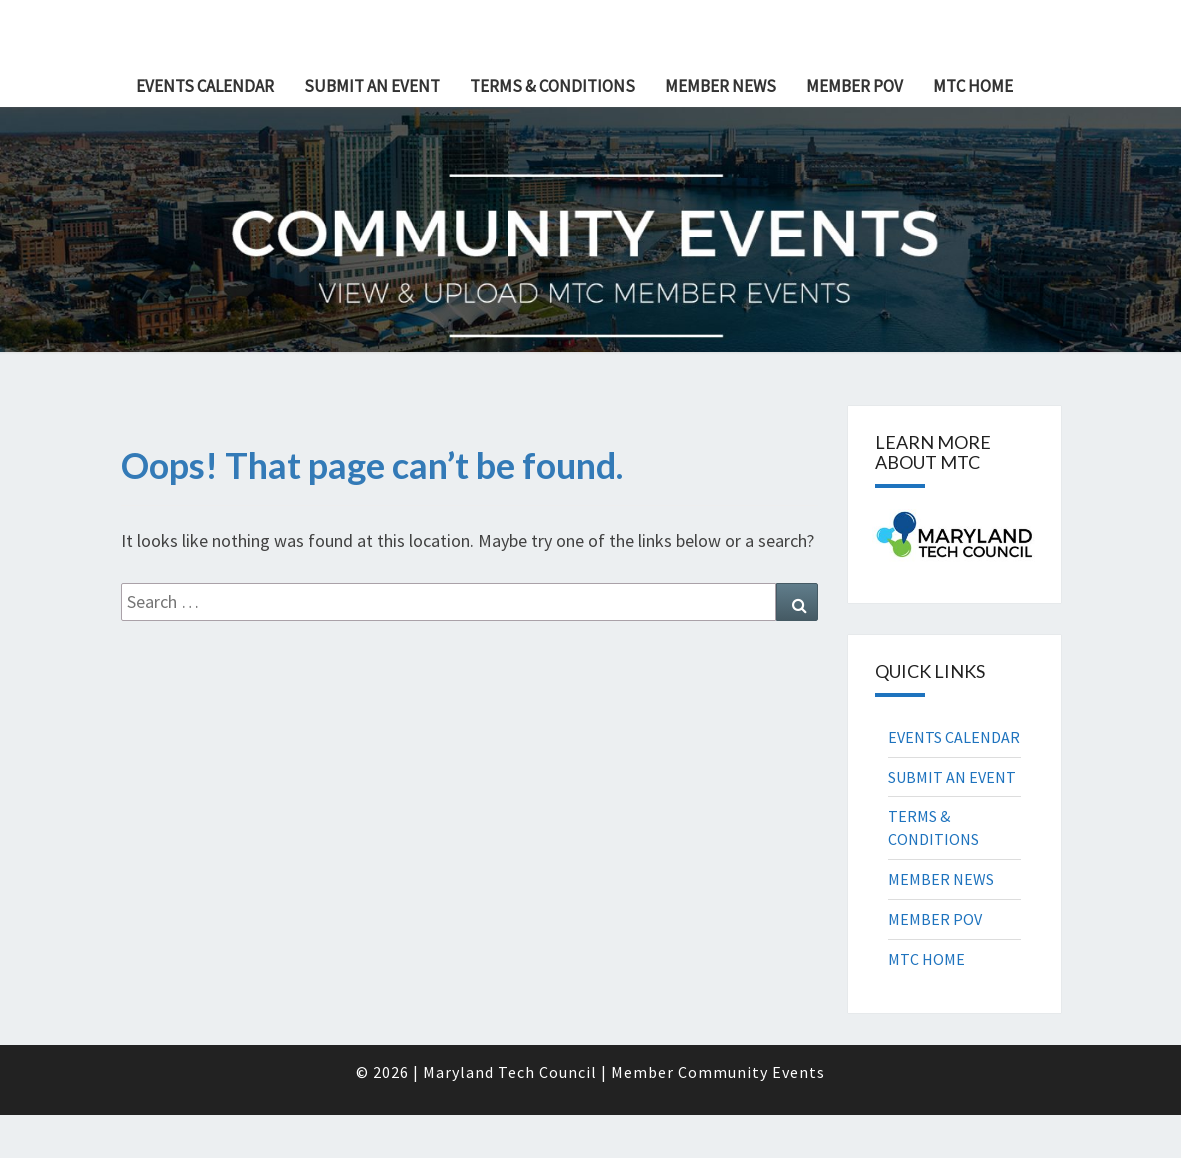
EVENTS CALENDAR (205, 86)
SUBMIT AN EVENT (372, 86)
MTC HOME (973, 86)
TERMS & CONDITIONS (552, 86)
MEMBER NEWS (720, 86)
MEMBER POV (854, 86)
